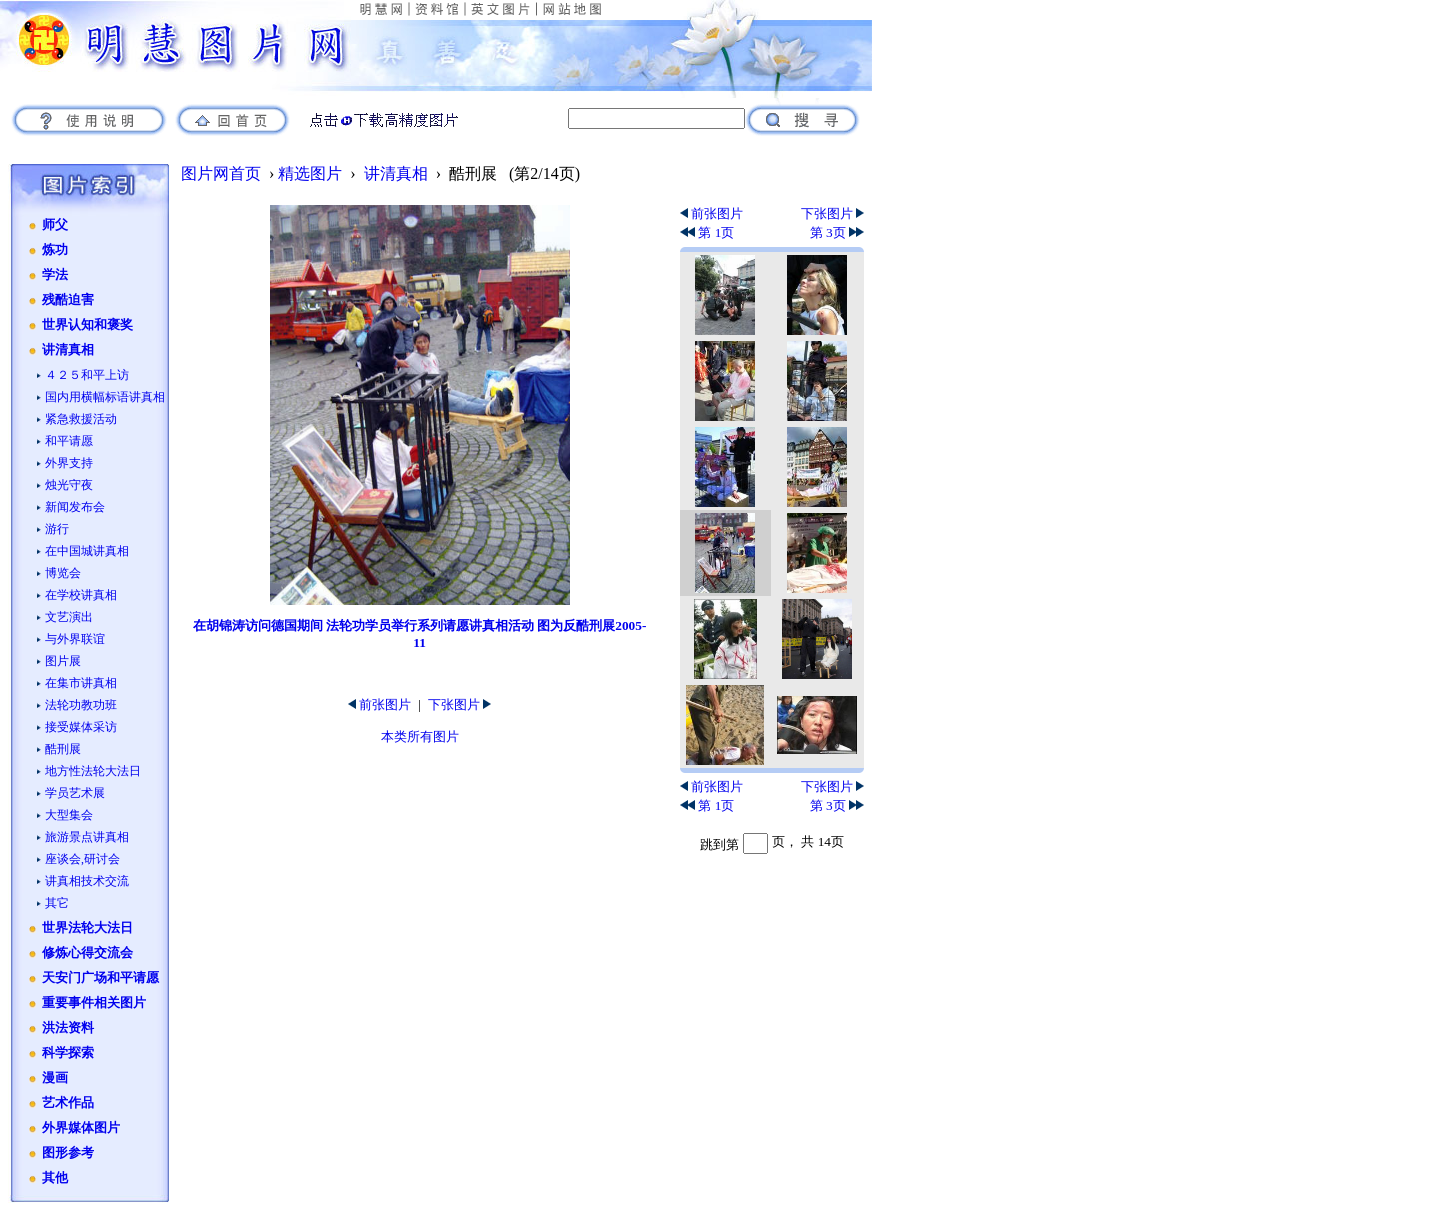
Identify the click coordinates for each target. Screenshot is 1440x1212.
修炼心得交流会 (87, 953)
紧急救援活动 (81, 419)
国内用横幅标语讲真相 (105, 397)
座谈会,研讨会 (82, 859)
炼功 (55, 250)
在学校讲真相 (81, 595)
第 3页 (837, 232)
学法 (55, 275)
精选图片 (310, 173)
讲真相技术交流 (87, 881)
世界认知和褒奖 (87, 325)
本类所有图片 (420, 736)
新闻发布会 (75, 507)
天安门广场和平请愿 (100, 978)
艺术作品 (68, 1103)
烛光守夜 (69, 485)
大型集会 (69, 815)
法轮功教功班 (81, 705)
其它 (57, 903)
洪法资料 (68, 1028)
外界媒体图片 (81, 1128)
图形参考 (68, 1153)
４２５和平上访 (87, 375)
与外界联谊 (75, 639)
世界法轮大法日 (87, 928)
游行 (57, 529)
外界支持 (69, 463)
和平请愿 (69, 441)
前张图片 (379, 704)
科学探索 (68, 1053)
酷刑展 (63, 749)
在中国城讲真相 (87, 551)
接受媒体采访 (81, 727)
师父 (55, 225)
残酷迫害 (68, 300)
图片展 (63, 661)
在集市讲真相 (81, 683)
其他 (55, 1178)
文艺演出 (69, 617)
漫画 (55, 1078)
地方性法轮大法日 (93, 771)
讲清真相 (68, 350)
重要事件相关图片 (94, 1003)
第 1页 (707, 232)
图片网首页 (221, 173)
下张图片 (459, 704)
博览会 (63, 573)
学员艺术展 (75, 793)
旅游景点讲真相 (87, 837)
